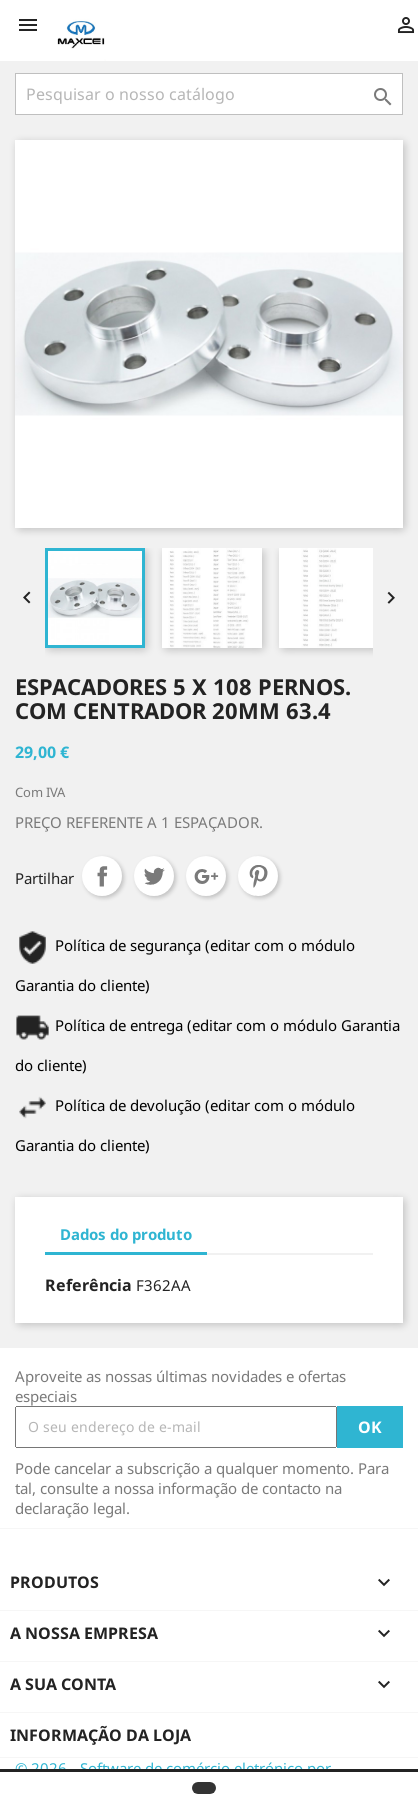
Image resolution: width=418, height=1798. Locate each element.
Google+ (206, 876)
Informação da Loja (100, 1735)
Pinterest (258, 876)
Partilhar (102, 876)
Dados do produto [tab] (126, 1234)
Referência (88, 1285)
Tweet (154, 876)
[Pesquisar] (209, 94)
